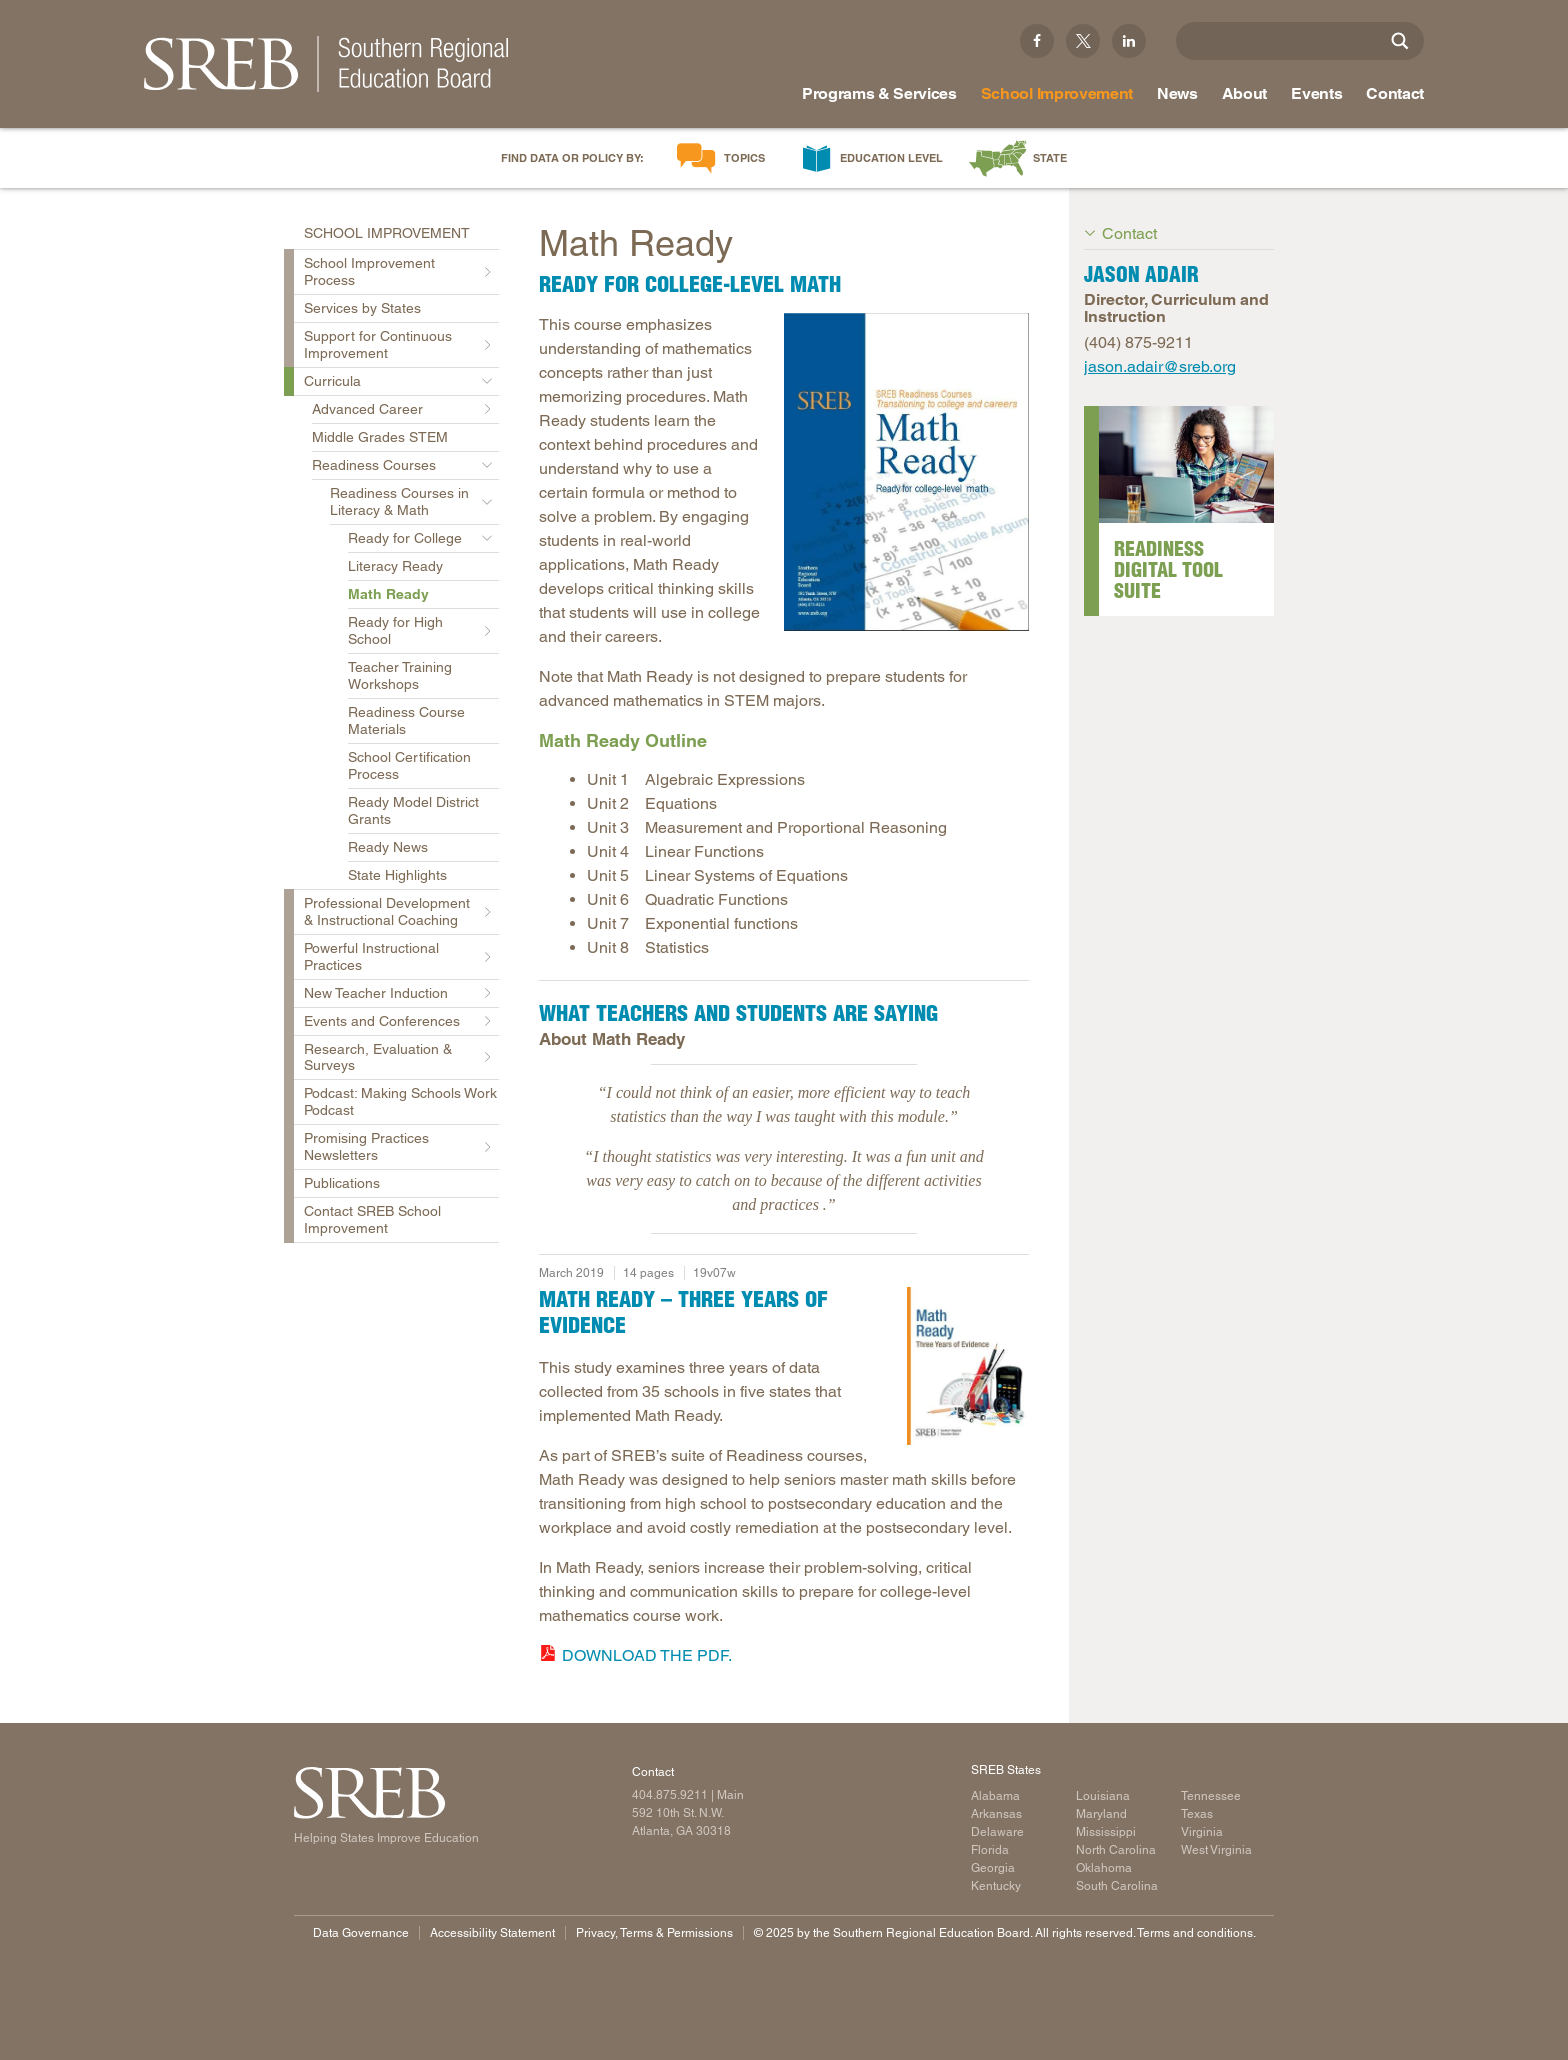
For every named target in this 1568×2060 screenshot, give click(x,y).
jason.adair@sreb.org (1160, 366)
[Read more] (906, 472)
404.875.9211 (670, 1795)
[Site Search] (1400, 41)
